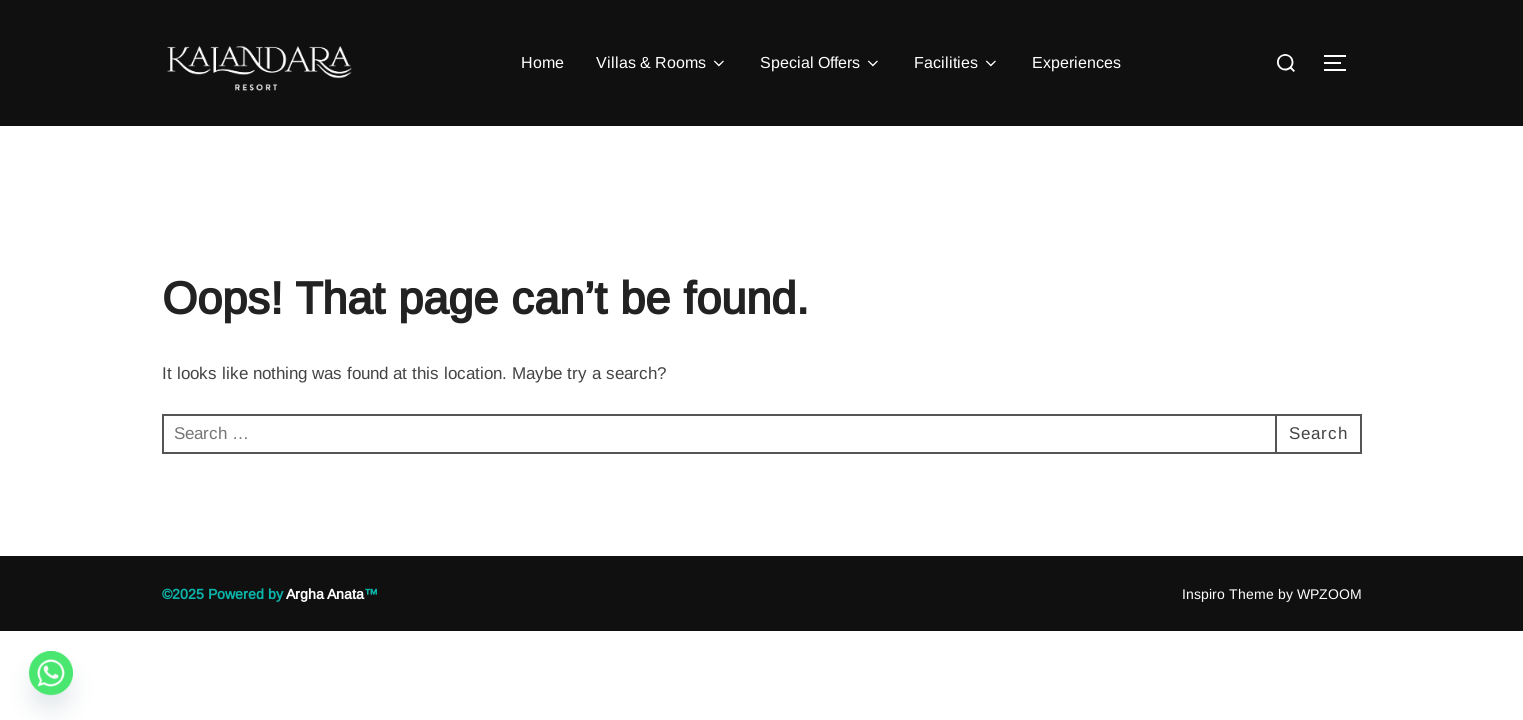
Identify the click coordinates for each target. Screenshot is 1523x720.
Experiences (1076, 62)
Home (542, 62)
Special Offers (821, 63)
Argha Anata (325, 594)
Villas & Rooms (662, 63)
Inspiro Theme (1228, 594)
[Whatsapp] (51, 673)
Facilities (957, 63)
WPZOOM (1329, 594)
